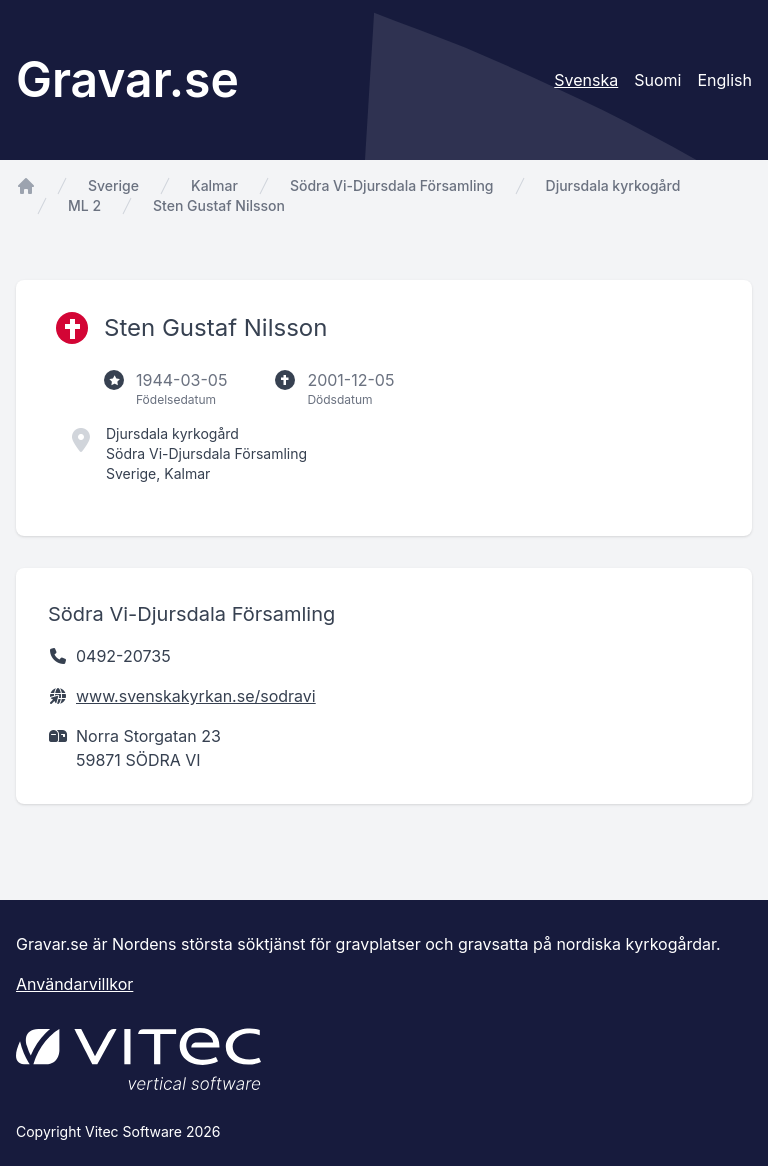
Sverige (113, 185)
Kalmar (214, 185)
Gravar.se (127, 79)
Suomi (657, 80)
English (724, 80)
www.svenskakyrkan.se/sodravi (196, 696)
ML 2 (84, 205)
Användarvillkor (74, 984)
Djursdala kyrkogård (613, 185)
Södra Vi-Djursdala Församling (392, 185)
